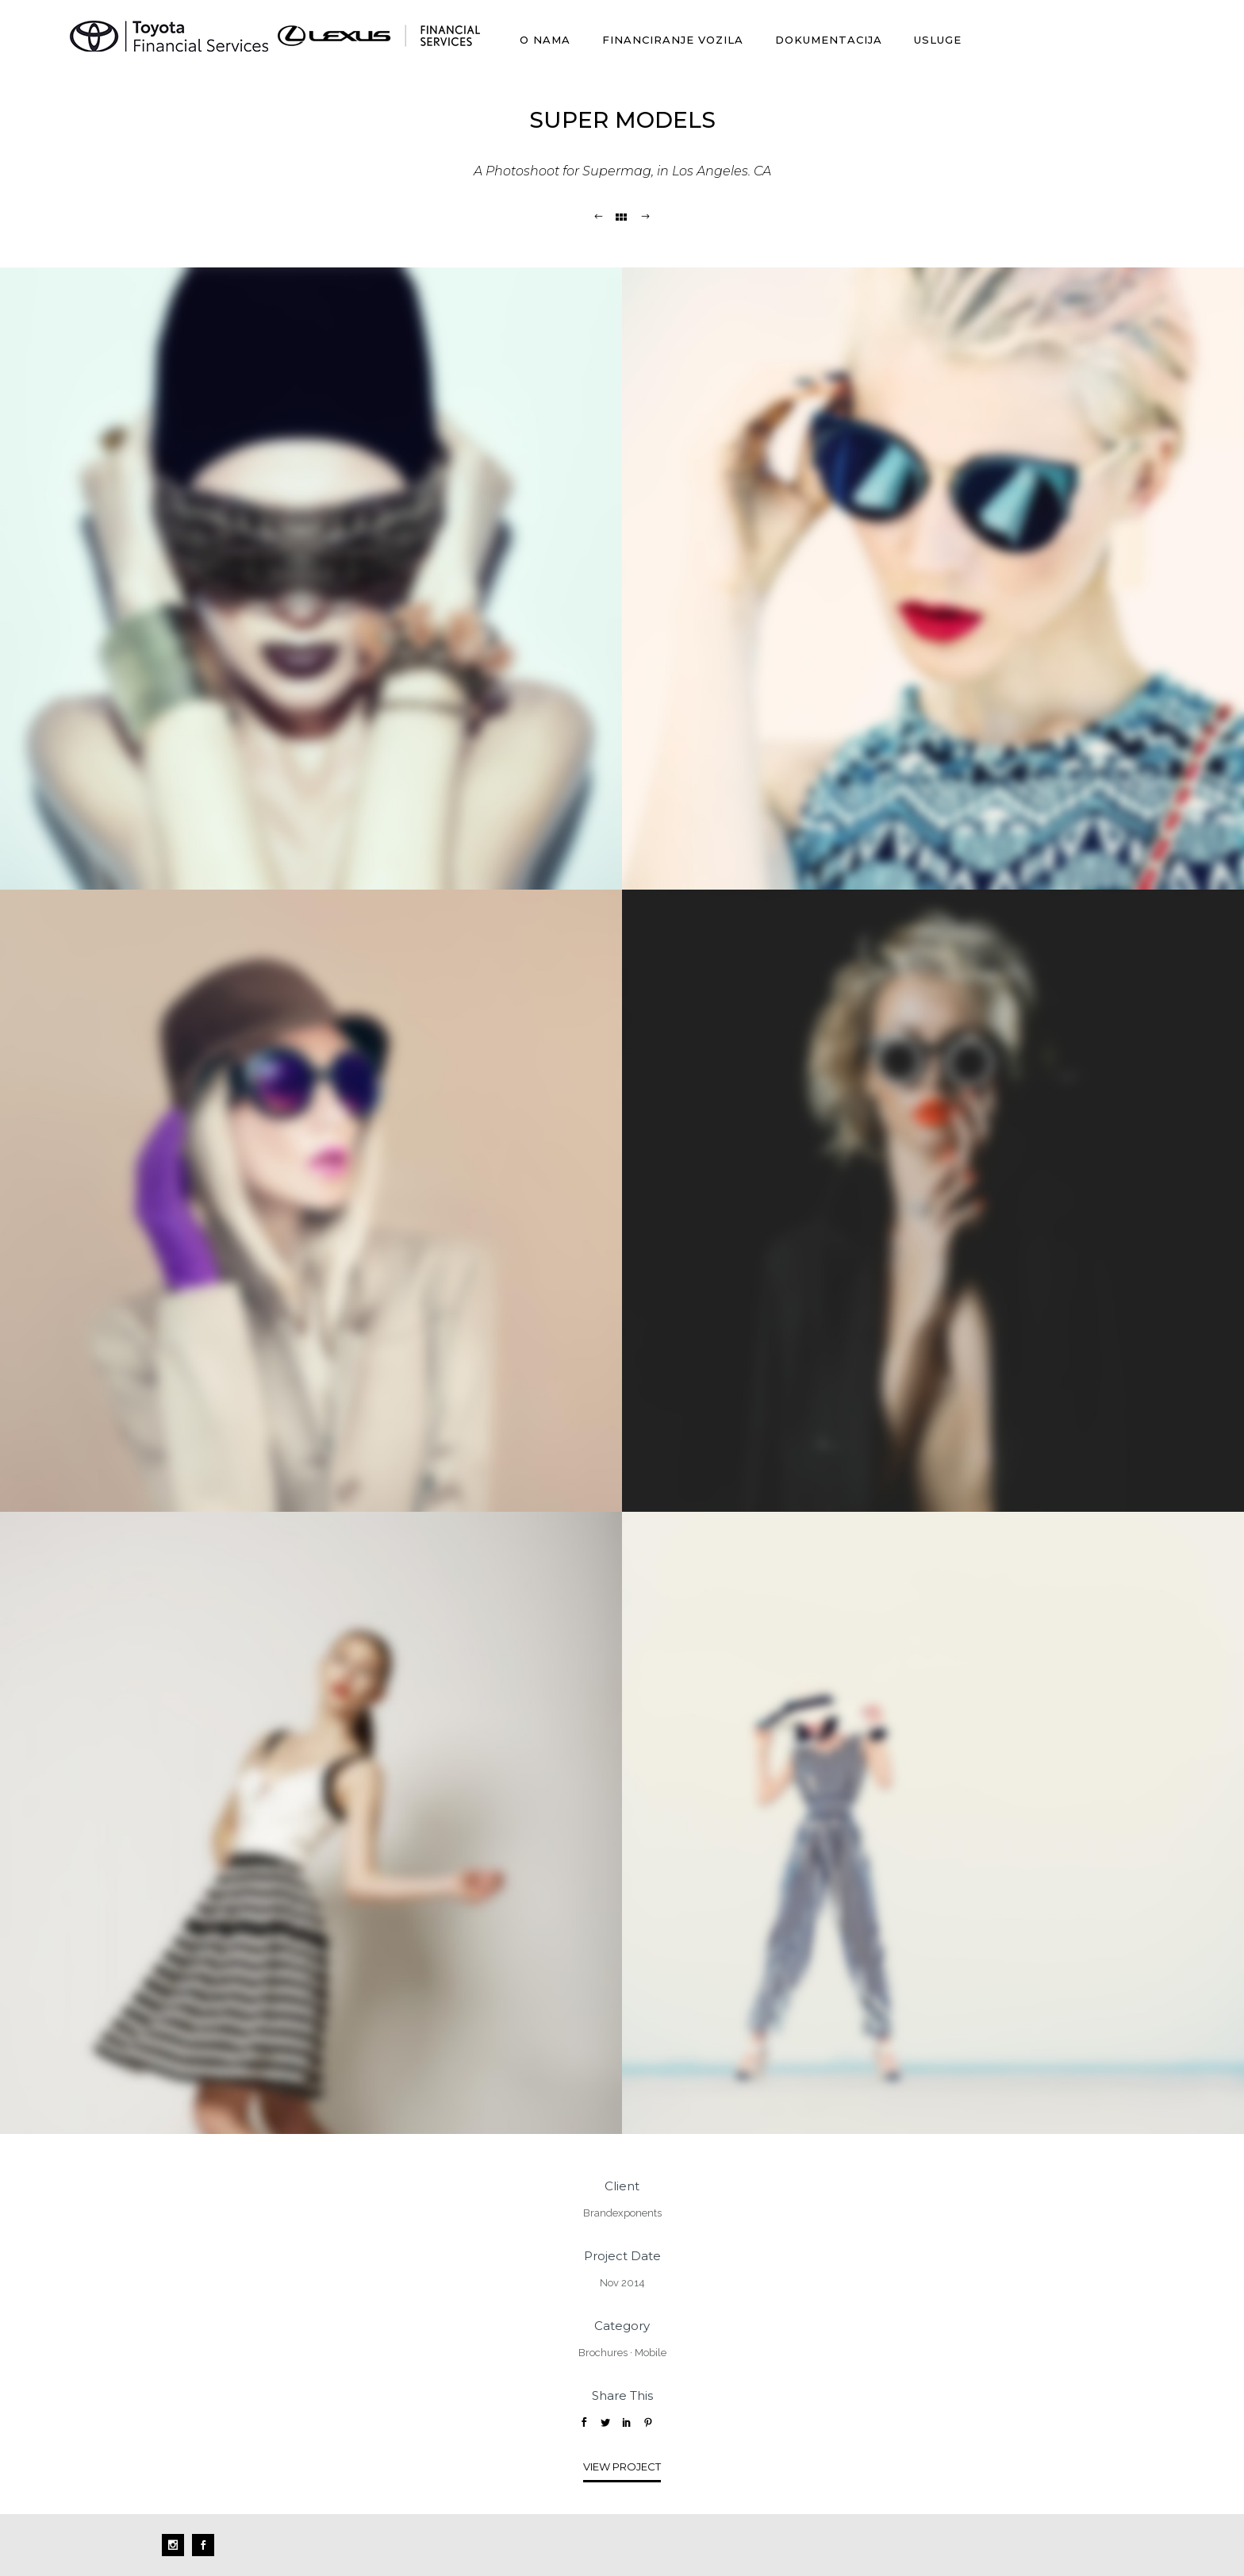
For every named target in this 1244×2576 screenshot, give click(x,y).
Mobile (650, 2353)
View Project (622, 2466)
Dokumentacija (828, 39)
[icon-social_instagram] (177, 2545)
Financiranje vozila (672, 39)
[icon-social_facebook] (203, 2545)
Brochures (603, 2353)
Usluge (938, 39)
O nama (545, 39)
